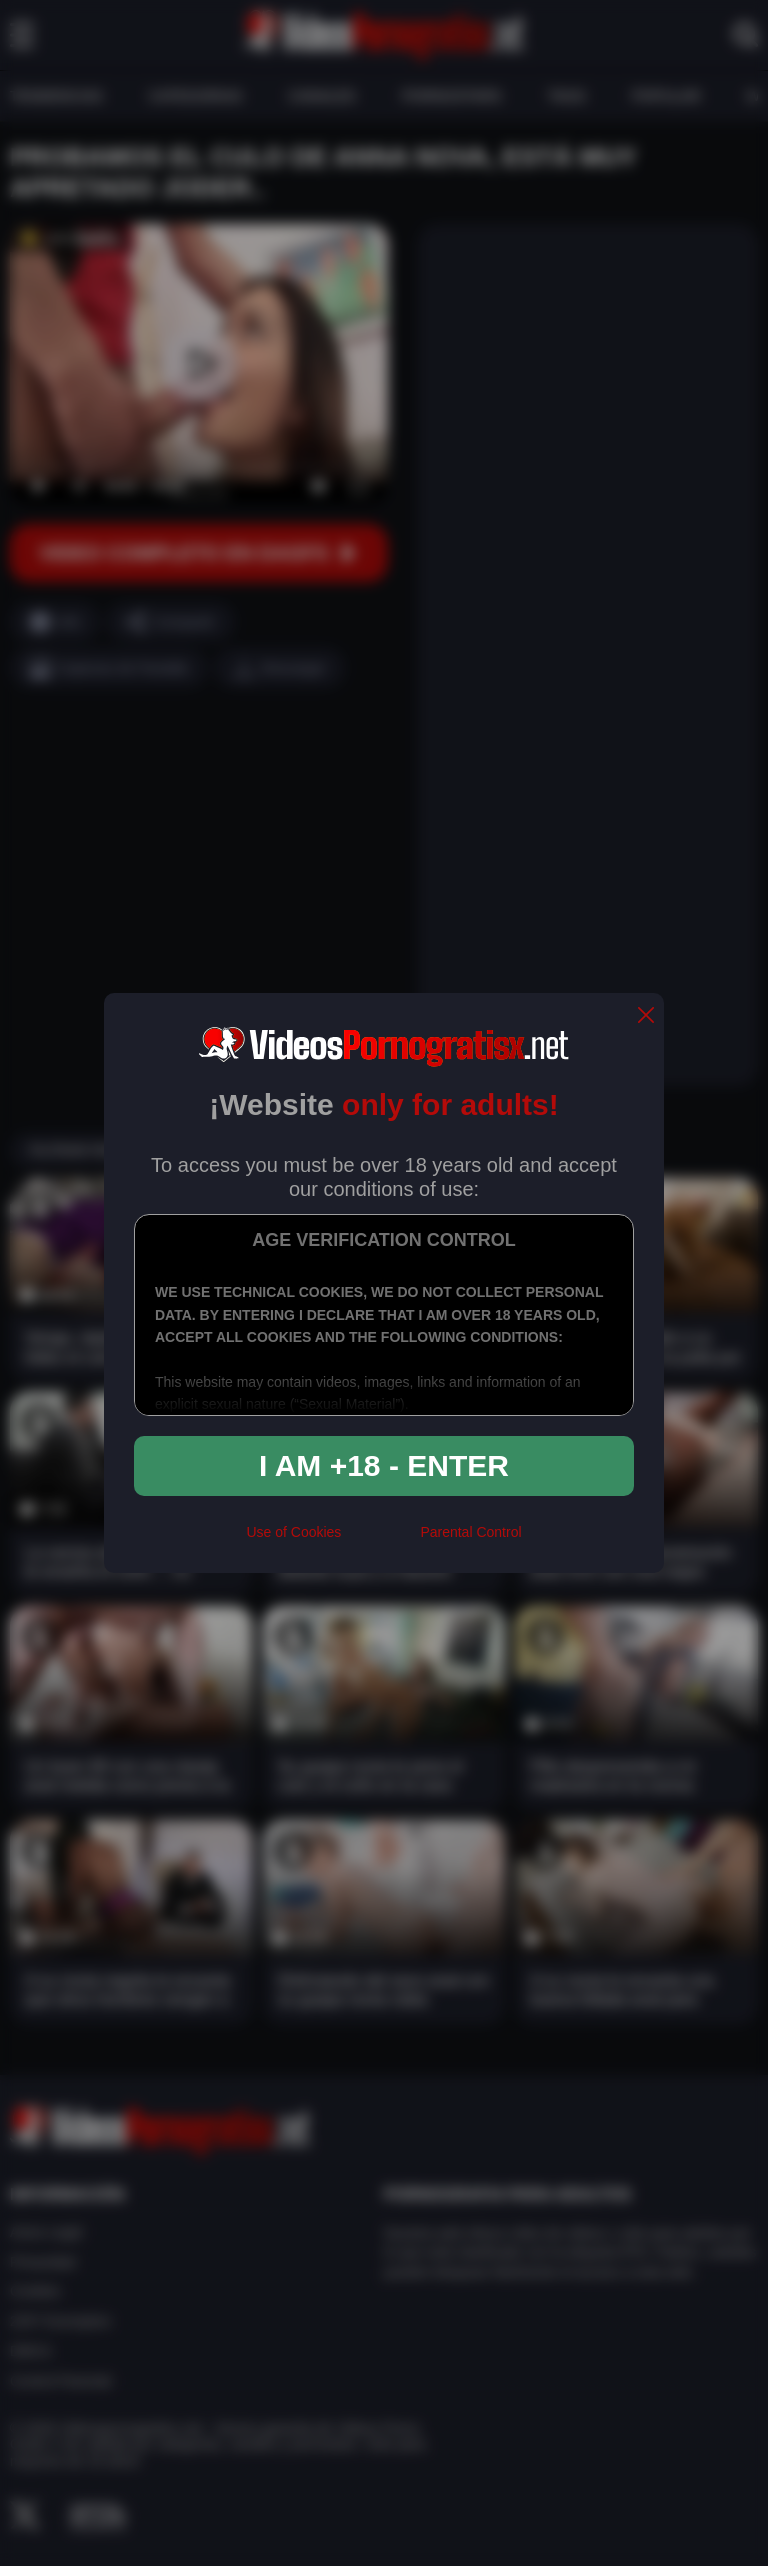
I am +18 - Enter (384, 1465)
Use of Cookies (293, 1532)
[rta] (380, 1541)
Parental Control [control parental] (470, 1532)
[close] (646, 1016)
